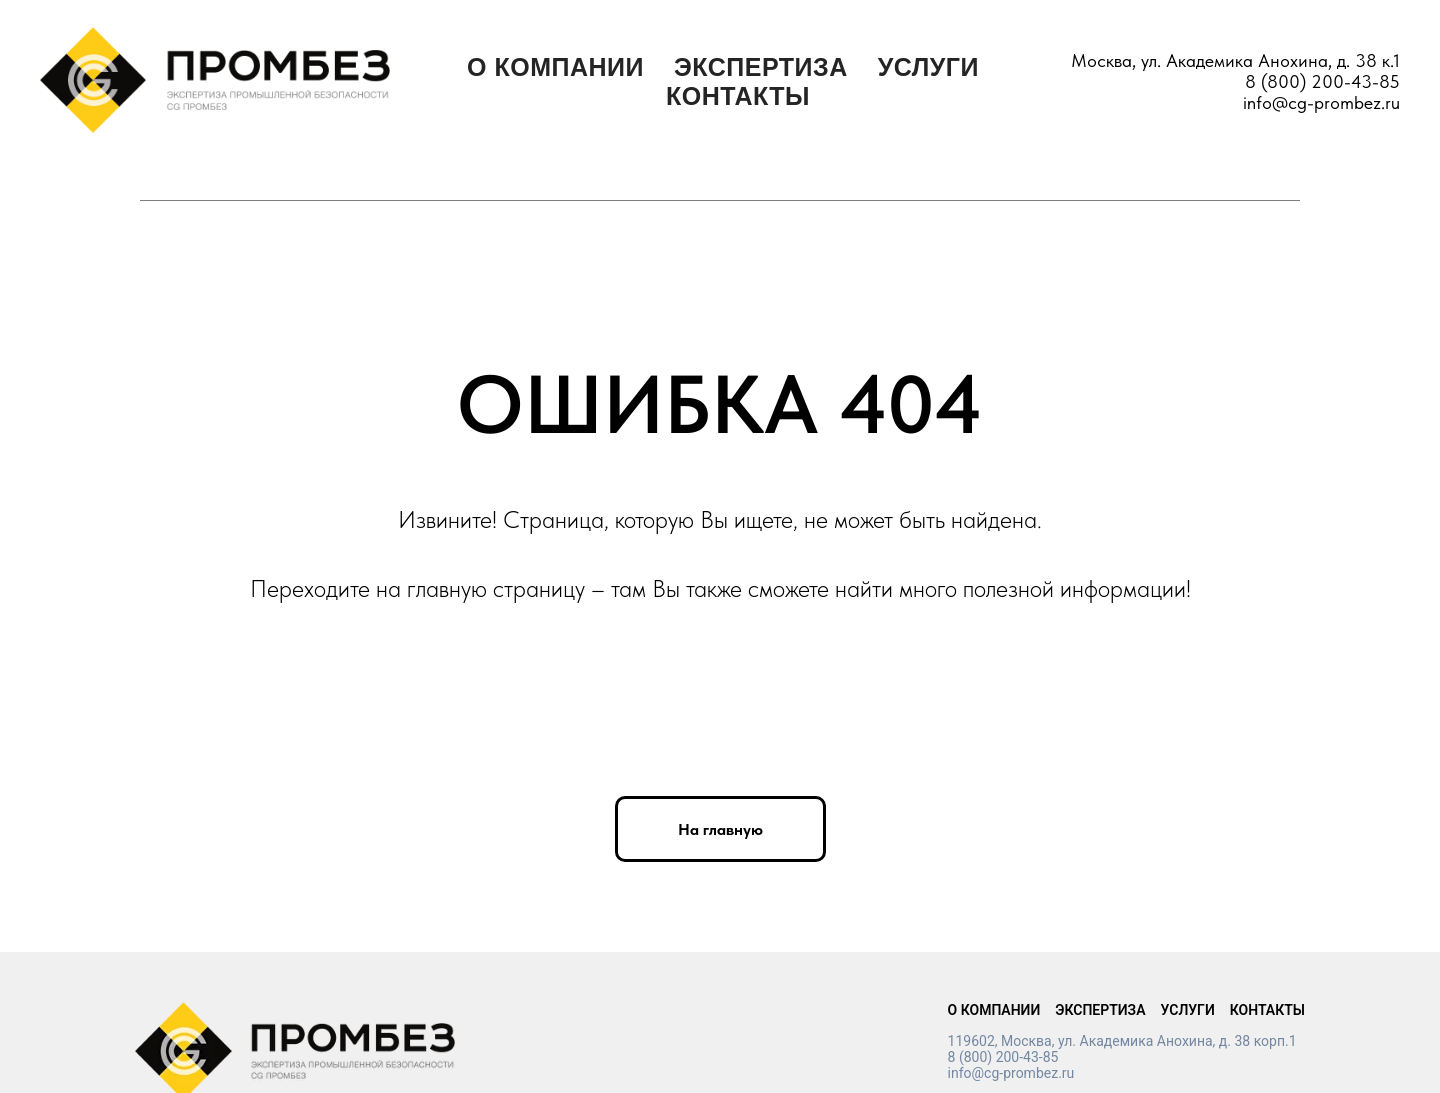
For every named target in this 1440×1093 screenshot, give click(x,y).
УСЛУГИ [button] (928, 67)
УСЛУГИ (1188, 1010)
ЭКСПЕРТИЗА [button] (761, 67)
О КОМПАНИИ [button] (555, 67)
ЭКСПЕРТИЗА (1100, 1010)
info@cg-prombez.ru (1321, 102)
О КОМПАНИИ (994, 1010)
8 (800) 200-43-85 (1322, 81)
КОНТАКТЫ (738, 96)
